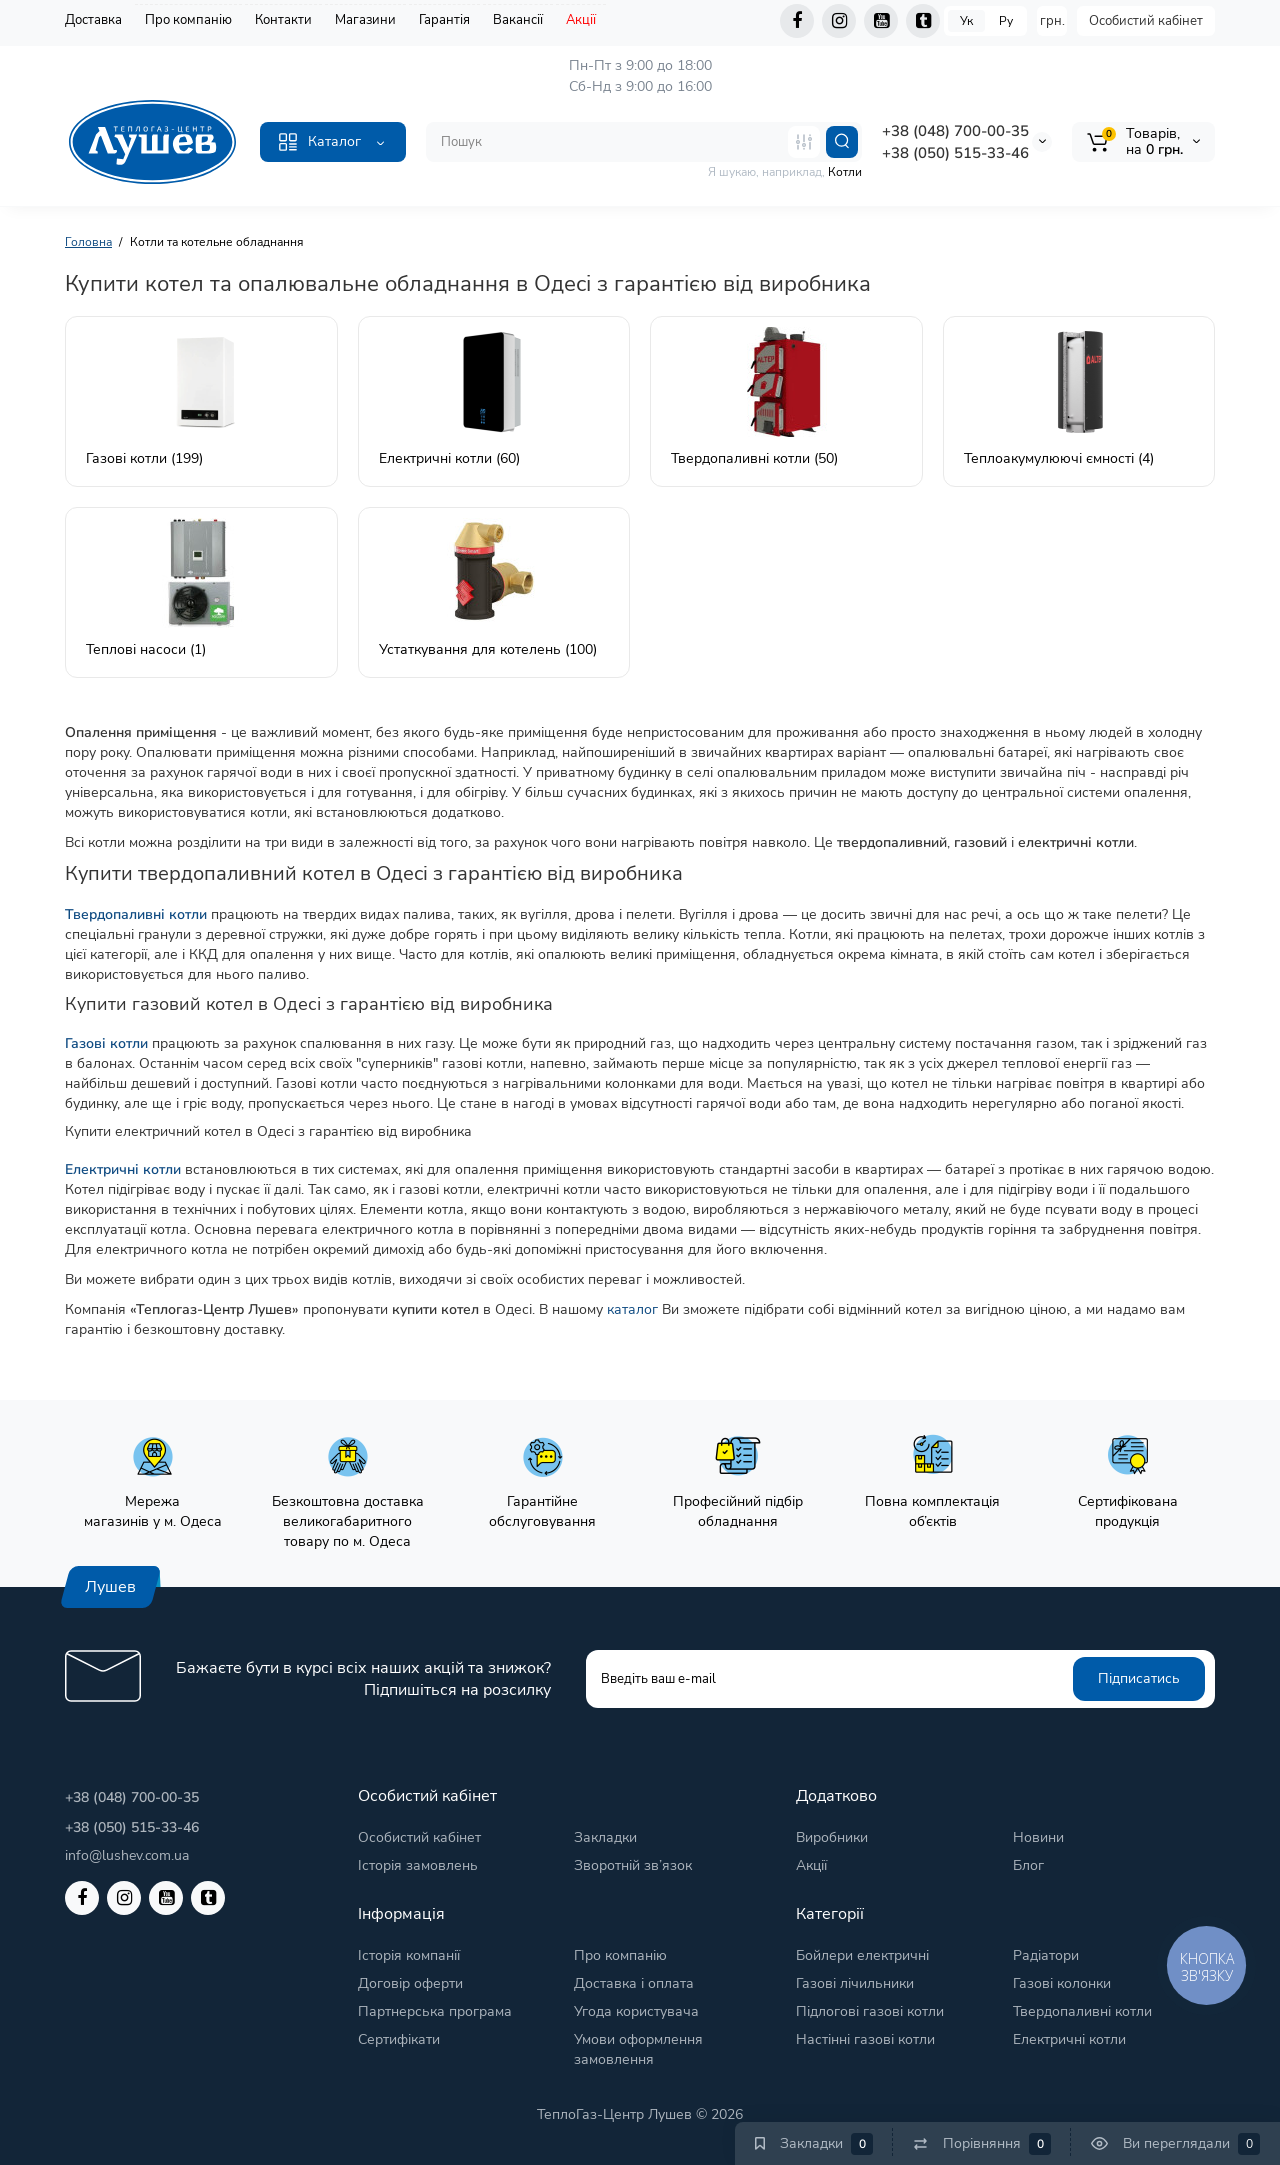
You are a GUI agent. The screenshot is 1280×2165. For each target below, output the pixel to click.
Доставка (93, 20)
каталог (632, 1309)
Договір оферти (410, 1983)
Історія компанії (409, 1955)
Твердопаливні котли (1082, 2011)
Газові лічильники (855, 1983)
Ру (1006, 21)
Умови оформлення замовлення (638, 2049)
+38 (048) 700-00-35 (955, 131)
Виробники (832, 1837)
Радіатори (1046, 1955)
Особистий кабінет (1146, 21)
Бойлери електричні (862, 1955)
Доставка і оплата (634, 1983)
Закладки (605, 1837)
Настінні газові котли (865, 2039)
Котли (845, 172)
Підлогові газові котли (870, 2011)
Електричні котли (1069, 2039)
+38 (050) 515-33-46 (955, 153)
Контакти (283, 20)
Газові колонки (1062, 1983)
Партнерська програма (435, 2011)
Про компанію (188, 20)
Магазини (365, 20)
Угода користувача (636, 2011)
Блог (1028, 1865)
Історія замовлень (418, 1865)
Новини (1038, 1837)
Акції (581, 20)
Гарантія (444, 20)
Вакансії (518, 20)
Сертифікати (399, 2039)
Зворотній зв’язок (633, 1865)
